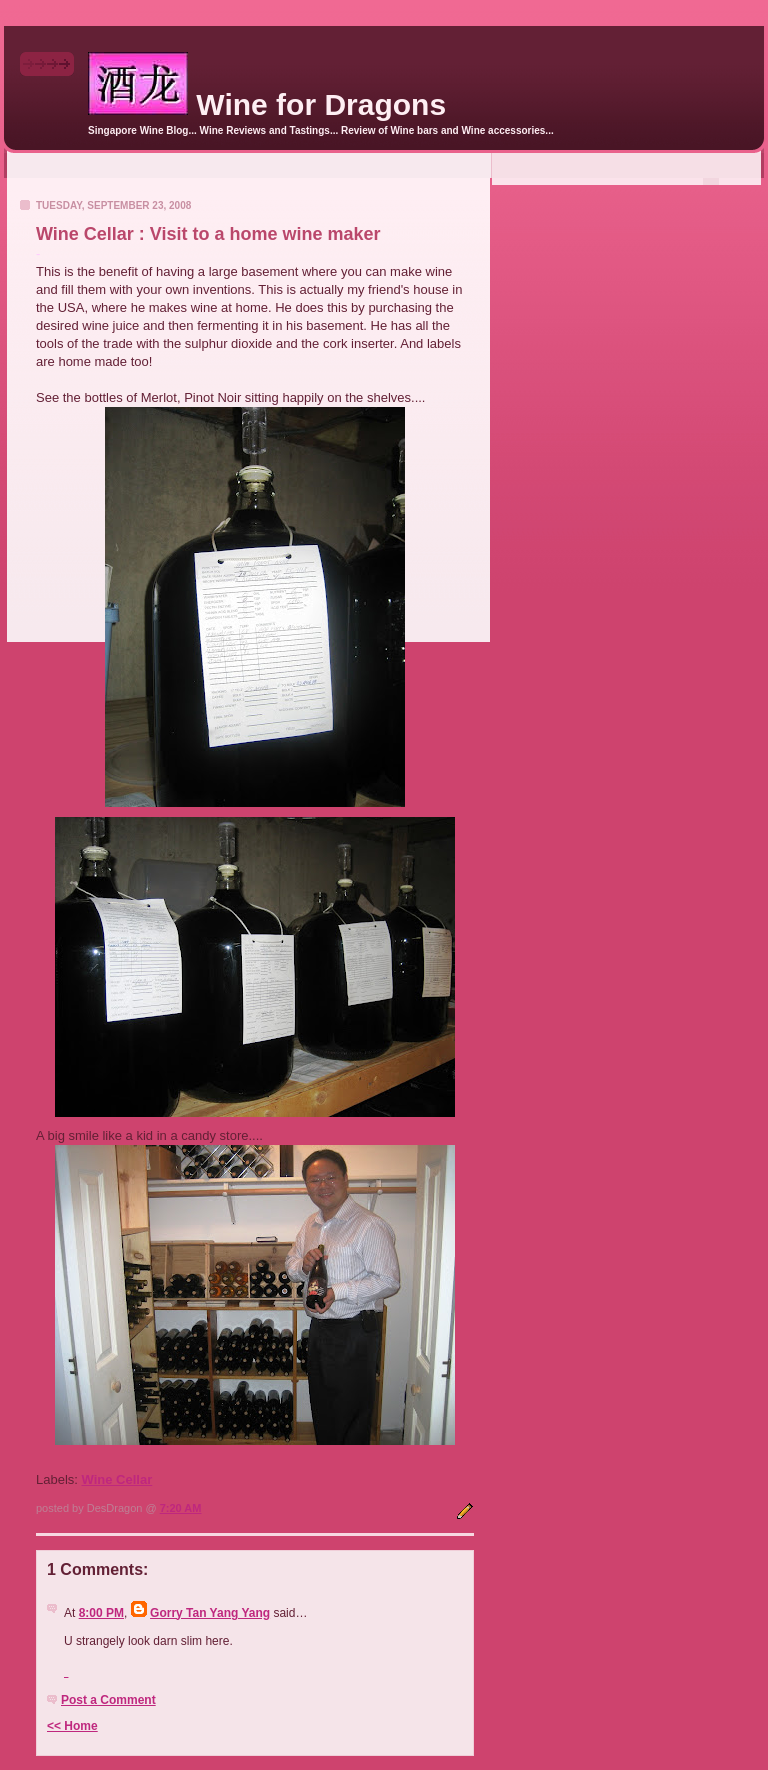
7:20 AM (181, 1508)
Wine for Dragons (267, 104)
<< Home (72, 1726)
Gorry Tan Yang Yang (210, 1613)
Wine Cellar (117, 1479)
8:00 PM (101, 1613)
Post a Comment (108, 1700)
